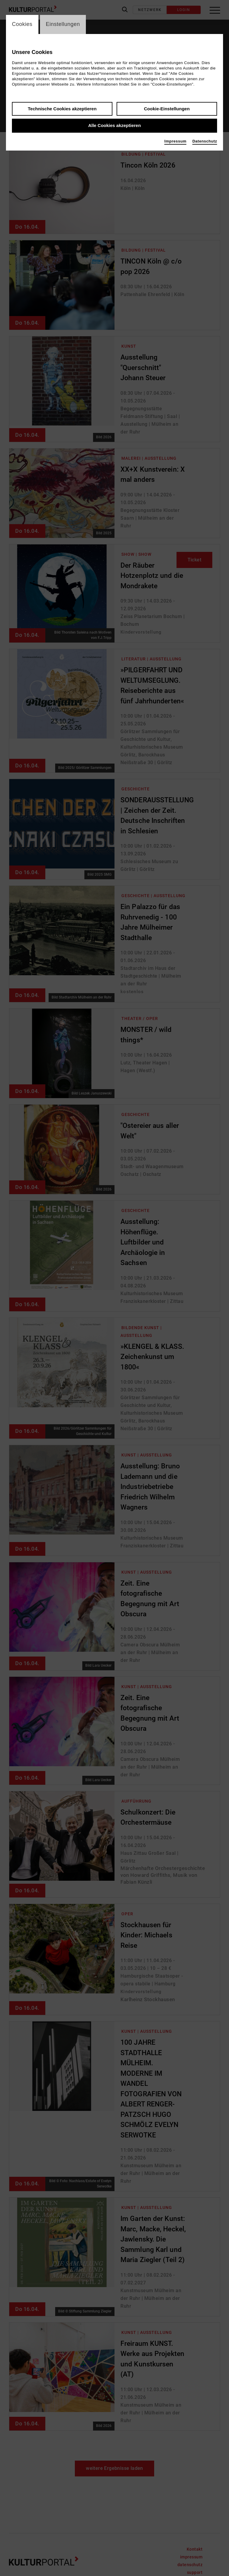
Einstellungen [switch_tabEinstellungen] (63, 24)
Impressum (175, 141)
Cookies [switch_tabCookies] (22, 24)
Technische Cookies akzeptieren (62, 109)
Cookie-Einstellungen (167, 109)
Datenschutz (204, 141)
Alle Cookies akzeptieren (114, 126)
